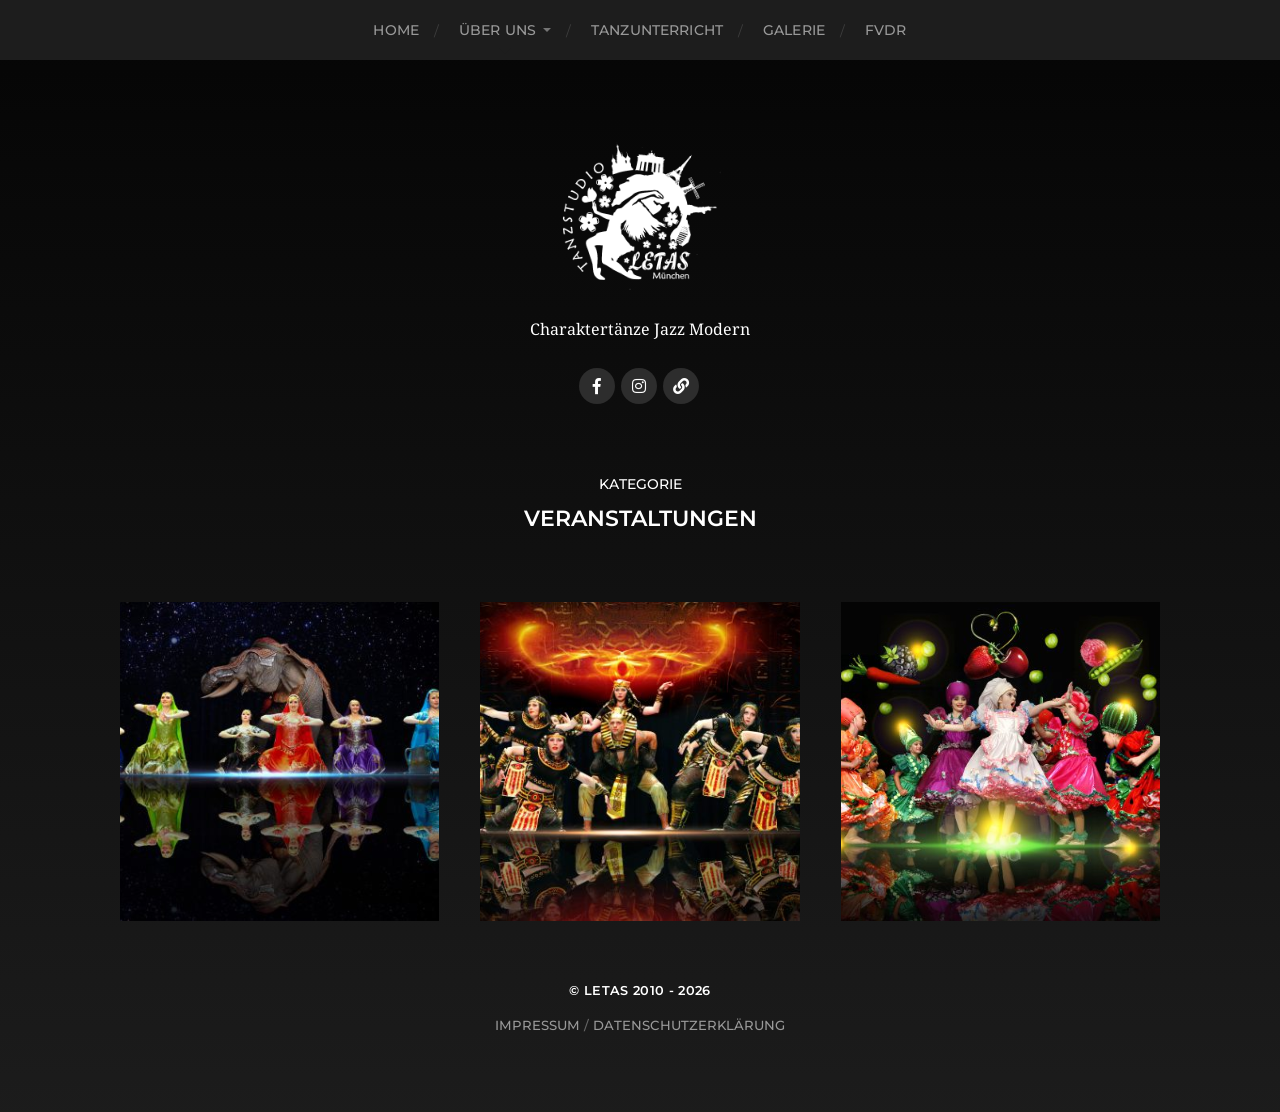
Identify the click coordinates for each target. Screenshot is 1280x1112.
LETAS (606, 990)
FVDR (886, 30)
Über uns (497, 30)
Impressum (537, 1025)
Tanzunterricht (657, 30)
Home (396, 30)
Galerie (794, 30)
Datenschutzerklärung (689, 1025)
